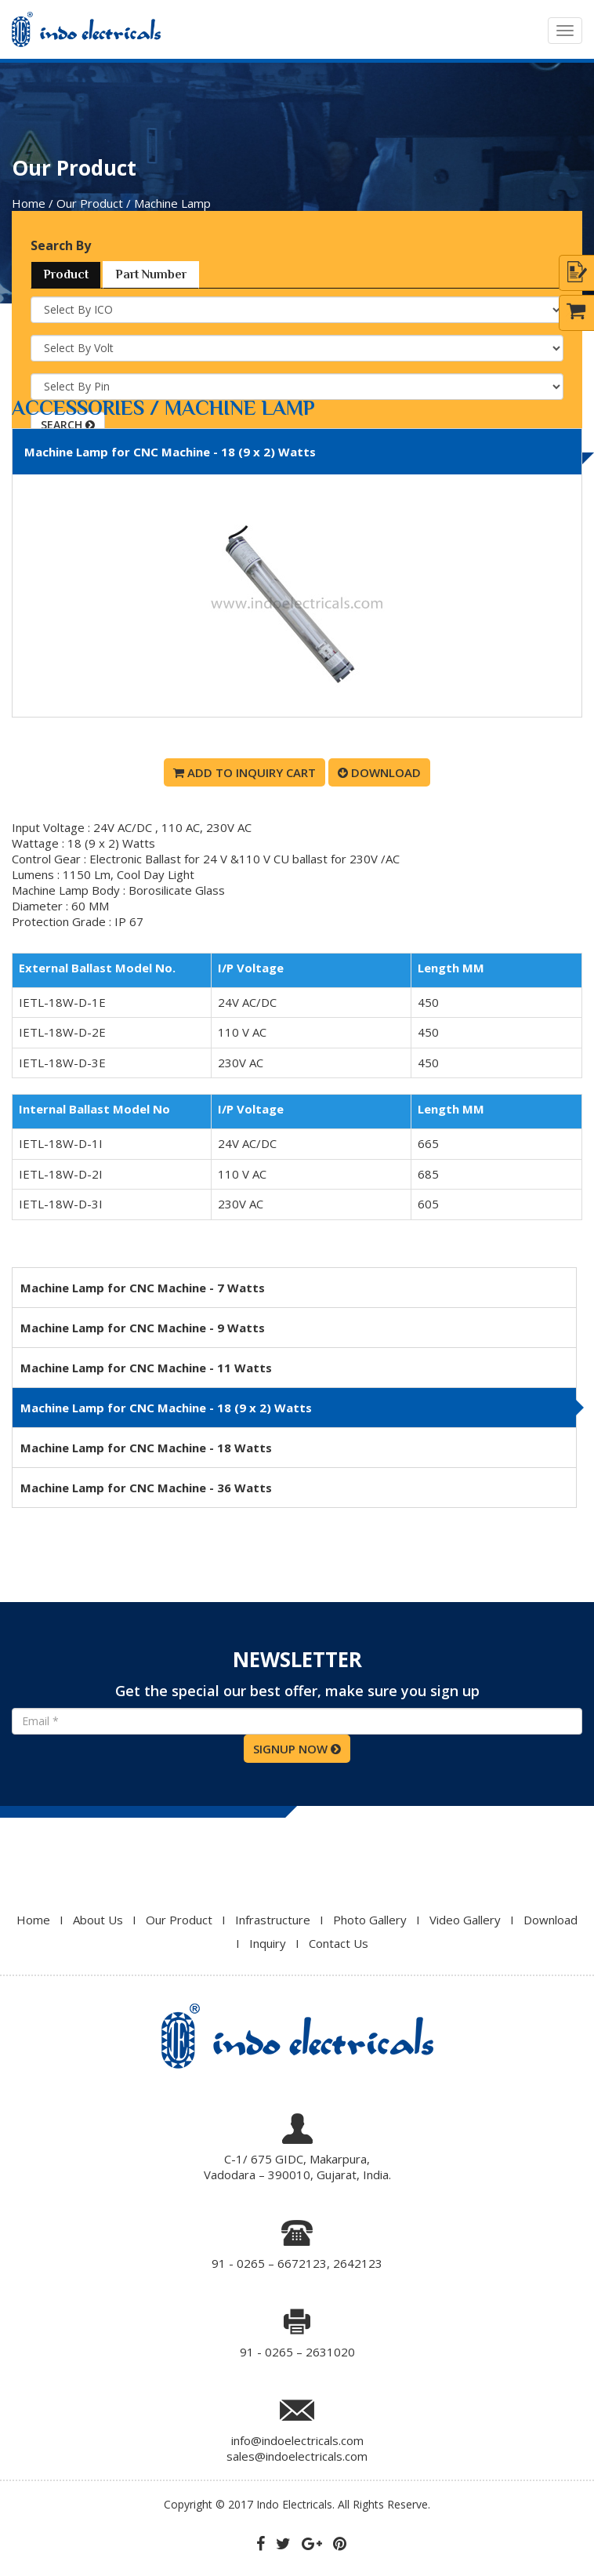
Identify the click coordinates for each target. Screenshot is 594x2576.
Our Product (179, 1919)
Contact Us (338, 1943)
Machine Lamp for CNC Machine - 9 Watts (142, 1327)
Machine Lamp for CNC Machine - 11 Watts (146, 1367)
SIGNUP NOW (297, 1749)
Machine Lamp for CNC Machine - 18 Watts (146, 1447)
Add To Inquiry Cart (244, 772)
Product (66, 274)
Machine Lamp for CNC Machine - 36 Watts (146, 1487)
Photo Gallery (370, 1919)
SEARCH (68, 424)
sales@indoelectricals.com (297, 2456)
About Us (98, 1919)
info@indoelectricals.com (297, 2440)
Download (379, 772)
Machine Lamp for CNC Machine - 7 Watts (142, 1287)
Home (33, 1919)
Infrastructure (272, 1919)
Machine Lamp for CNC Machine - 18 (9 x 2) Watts (166, 1407)
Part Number (151, 274)
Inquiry (267, 1943)
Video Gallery (465, 1919)
